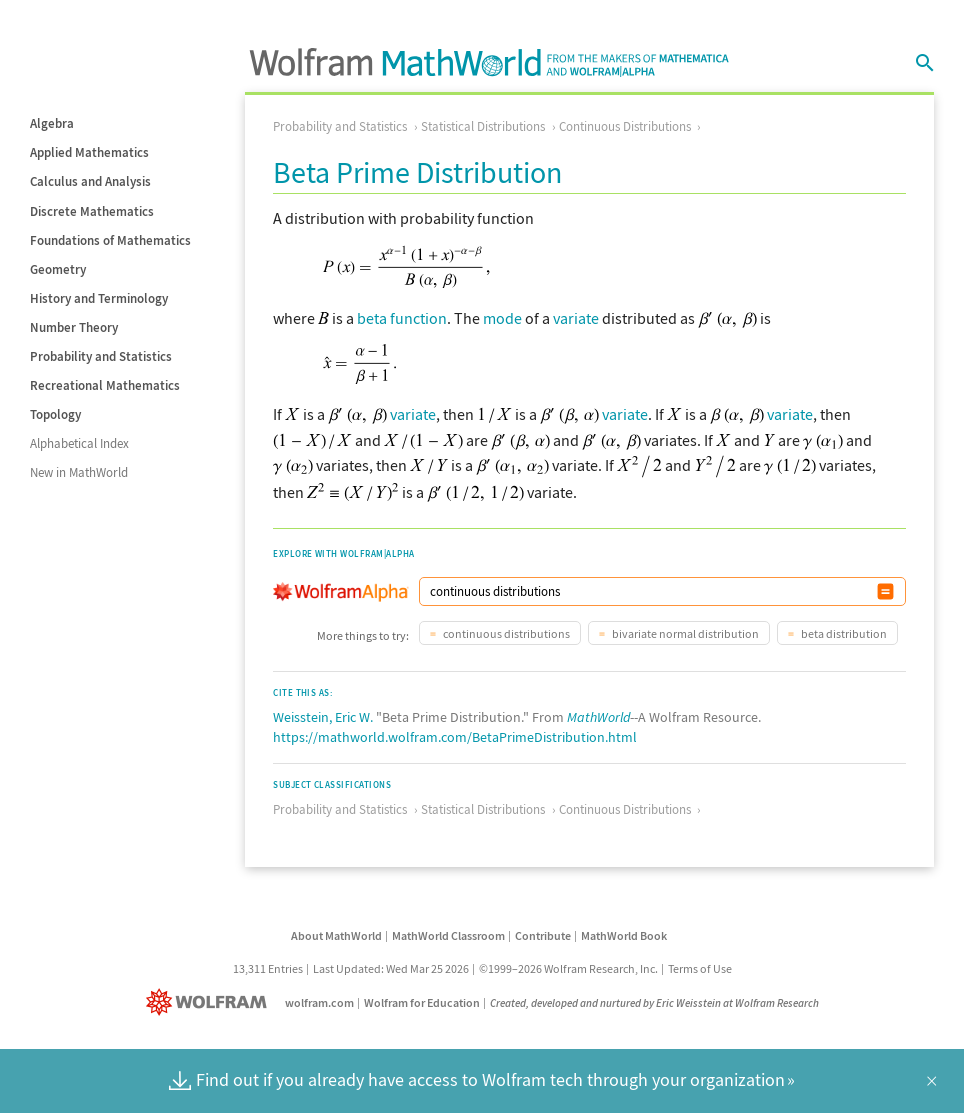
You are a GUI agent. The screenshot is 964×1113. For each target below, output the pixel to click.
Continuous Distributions (625, 126)
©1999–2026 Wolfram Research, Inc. (568, 968)
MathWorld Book (624, 935)
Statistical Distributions (483, 126)
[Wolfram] (210, 1002)
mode (502, 318)
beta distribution (843, 633)
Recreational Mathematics (105, 385)
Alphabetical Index (79, 443)
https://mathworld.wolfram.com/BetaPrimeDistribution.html (455, 737)
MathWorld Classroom (448, 935)
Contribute (543, 935)
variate (576, 318)
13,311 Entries (268, 968)
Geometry (58, 269)
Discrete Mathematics (92, 211)
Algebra (52, 123)
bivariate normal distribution (684, 633)
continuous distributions (505, 633)
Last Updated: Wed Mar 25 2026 (391, 968)
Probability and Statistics (101, 356)
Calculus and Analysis (90, 181)
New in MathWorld (79, 472)
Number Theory (74, 327)
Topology (55, 414)
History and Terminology (99, 298)
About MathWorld (336, 935)
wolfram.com (319, 1002)
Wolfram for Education (422, 1002)
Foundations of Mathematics (110, 240)
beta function (402, 318)
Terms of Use (700, 968)
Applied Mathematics (89, 152)
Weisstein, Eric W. (323, 717)
